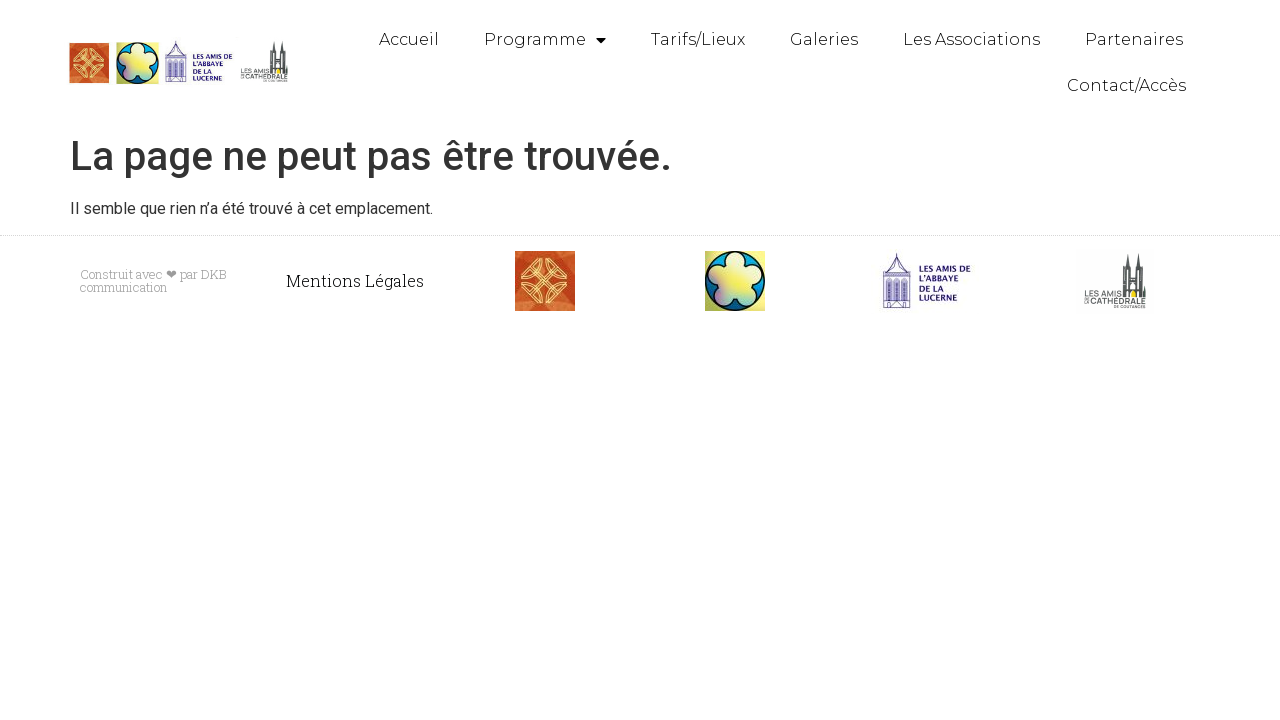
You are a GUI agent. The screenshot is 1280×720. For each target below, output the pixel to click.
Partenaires (1134, 39)
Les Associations (971, 39)
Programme (545, 40)
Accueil (409, 39)
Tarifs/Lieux (698, 39)
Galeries (824, 39)
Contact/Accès (1126, 85)
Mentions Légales (355, 280)
